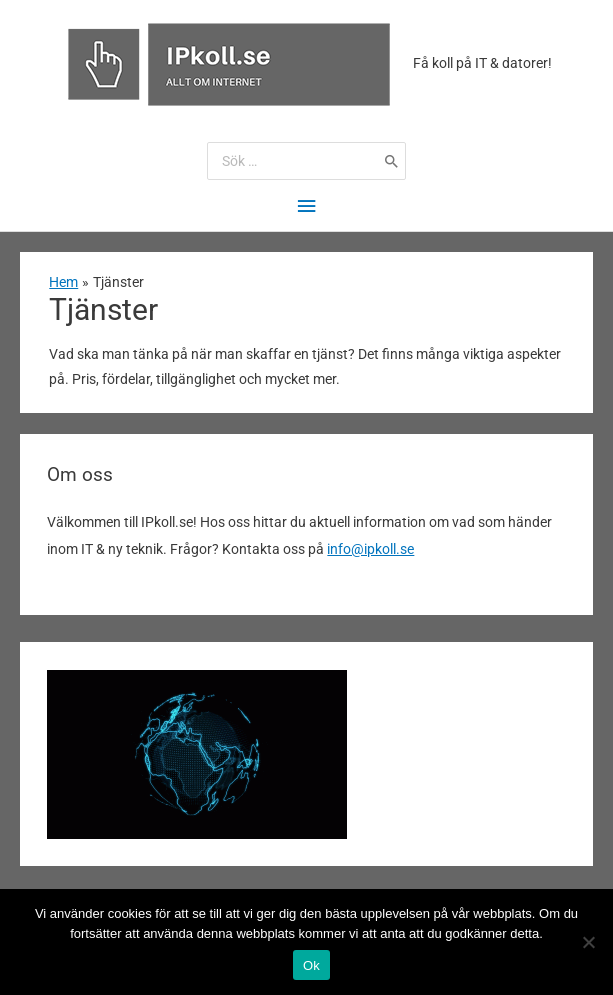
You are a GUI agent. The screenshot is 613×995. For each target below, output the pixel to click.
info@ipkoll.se (370, 549)
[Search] (392, 161)
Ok (311, 965)
